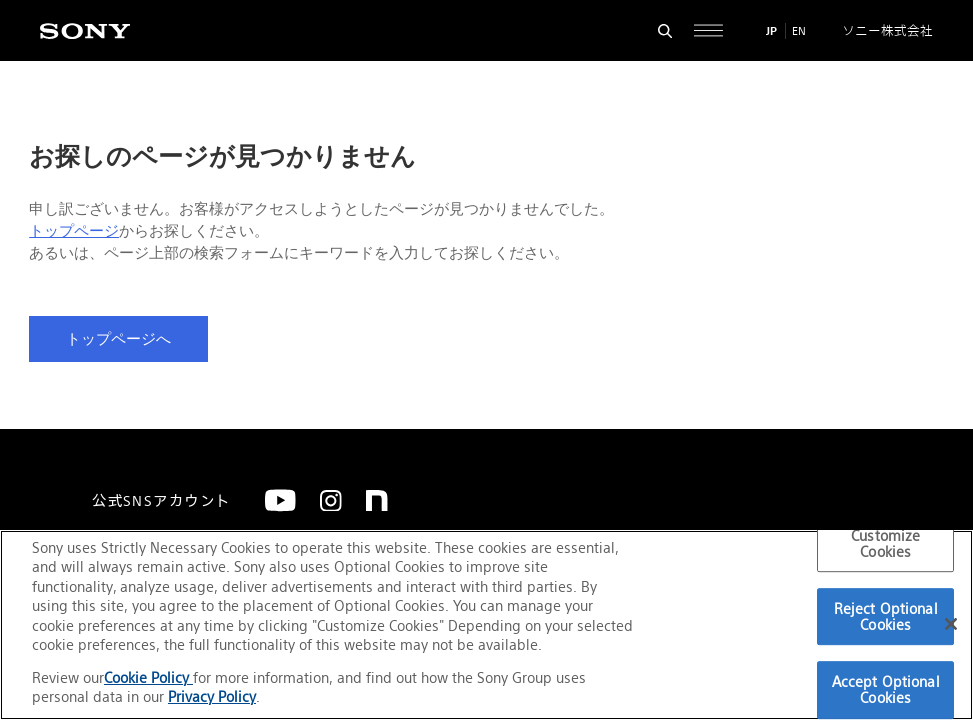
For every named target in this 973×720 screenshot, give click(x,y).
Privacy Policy (212, 696)
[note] (377, 501)
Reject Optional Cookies (886, 616)
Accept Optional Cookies (886, 690)
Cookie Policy (148, 677)
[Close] (951, 624)
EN (799, 31)
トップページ (74, 231)
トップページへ (118, 339)
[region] (486, 625)
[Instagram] (331, 501)
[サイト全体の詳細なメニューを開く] (708, 30)
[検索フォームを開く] (665, 30)
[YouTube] (280, 500)
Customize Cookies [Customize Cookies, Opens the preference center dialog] (885, 543)
